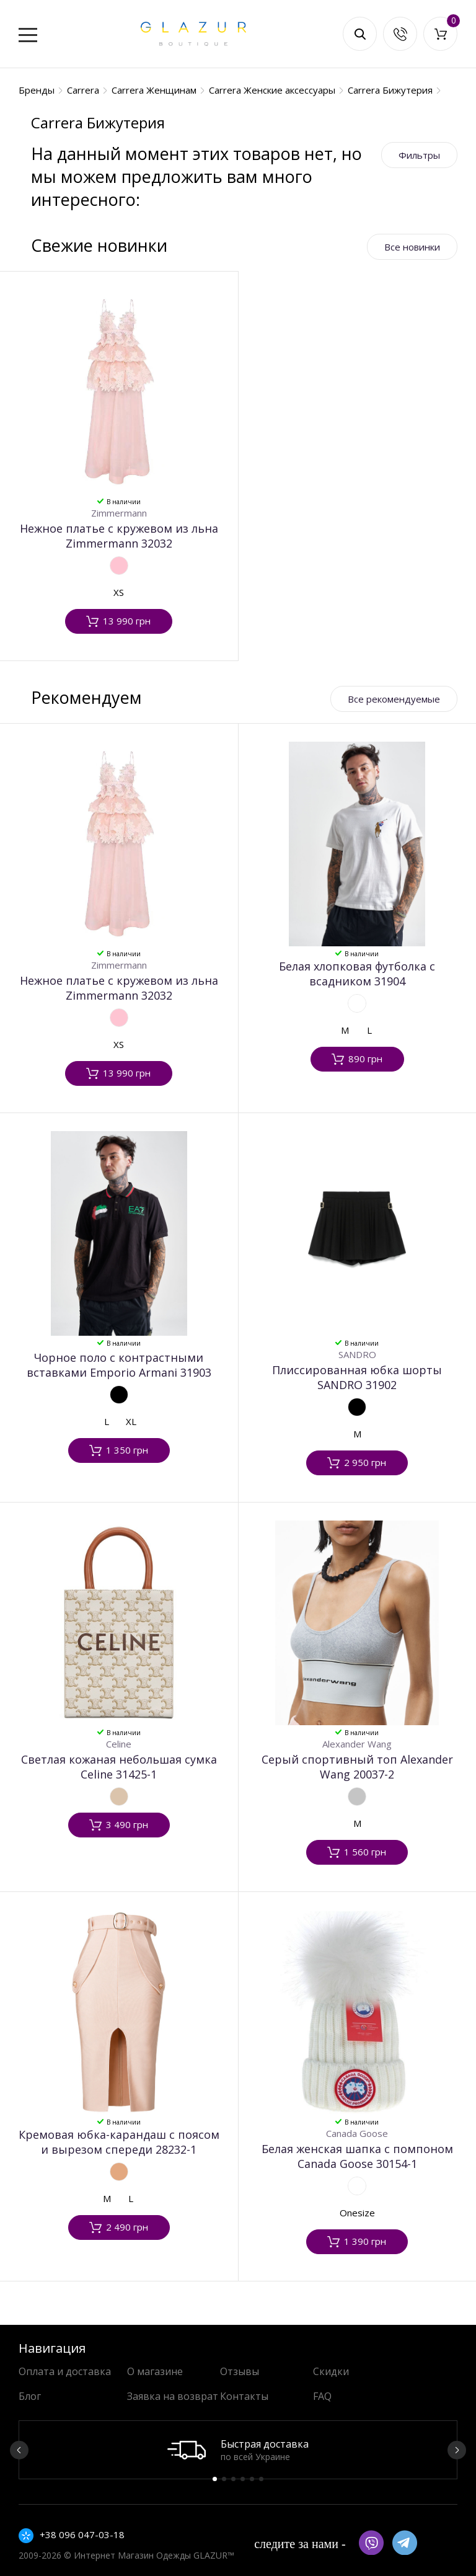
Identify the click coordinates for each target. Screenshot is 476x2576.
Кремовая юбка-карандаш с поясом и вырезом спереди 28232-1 (119, 2142)
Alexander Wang (357, 1744)
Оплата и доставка (65, 2371)
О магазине (155, 2371)
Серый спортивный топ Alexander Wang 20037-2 (357, 1767)
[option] (238, 2450)
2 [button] (224, 2479)
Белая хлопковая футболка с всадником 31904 (357, 973)
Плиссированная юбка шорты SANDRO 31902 (357, 1377)
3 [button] (233, 2479)
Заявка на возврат (172, 2396)
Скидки (331, 2371)
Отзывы (239, 2371)
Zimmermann (119, 513)
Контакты (244, 2396)
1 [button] (215, 2479)
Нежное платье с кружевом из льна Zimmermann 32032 (119, 536)
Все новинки (412, 247)
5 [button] (252, 2479)
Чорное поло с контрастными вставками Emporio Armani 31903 (119, 1365)
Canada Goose (357, 2133)
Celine (118, 1744)
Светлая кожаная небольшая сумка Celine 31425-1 (119, 1767)
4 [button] (242, 2479)
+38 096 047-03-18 (82, 2534)
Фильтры (419, 155)
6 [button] (261, 2479)
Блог (30, 2396)
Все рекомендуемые (394, 699)
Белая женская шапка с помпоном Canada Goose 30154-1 (357, 2156)
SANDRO (357, 1354)
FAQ (322, 2396)
